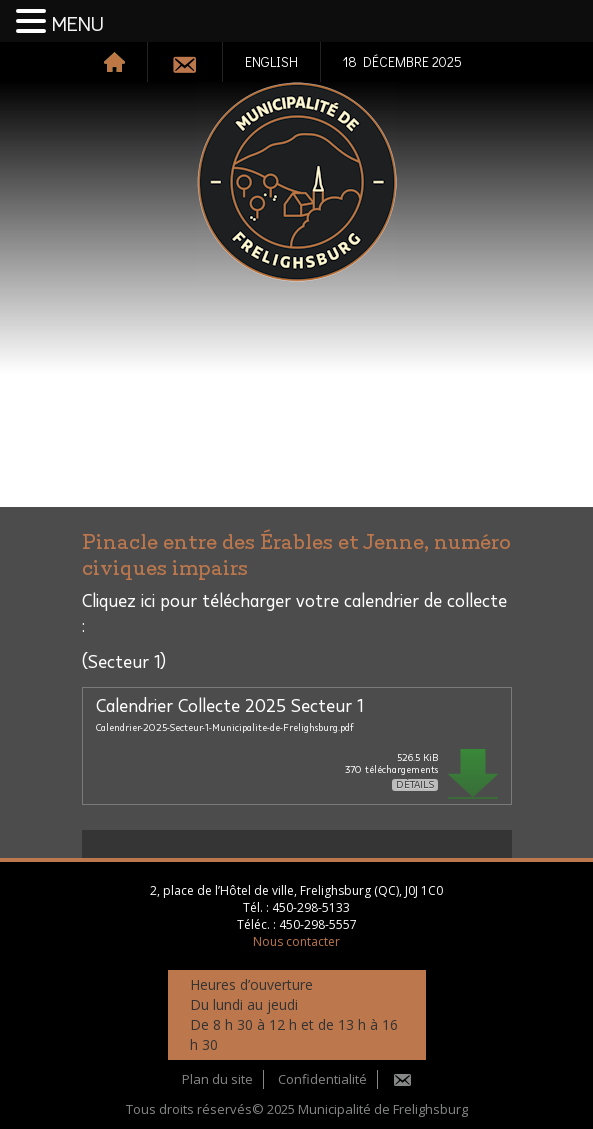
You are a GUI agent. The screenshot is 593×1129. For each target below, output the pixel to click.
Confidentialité (322, 1079)
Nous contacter (296, 941)
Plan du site (217, 1079)
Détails (415, 785)
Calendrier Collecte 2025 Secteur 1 (229, 707)
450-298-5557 (318, 924)
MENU (78, 25)
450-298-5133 (311, 907)
